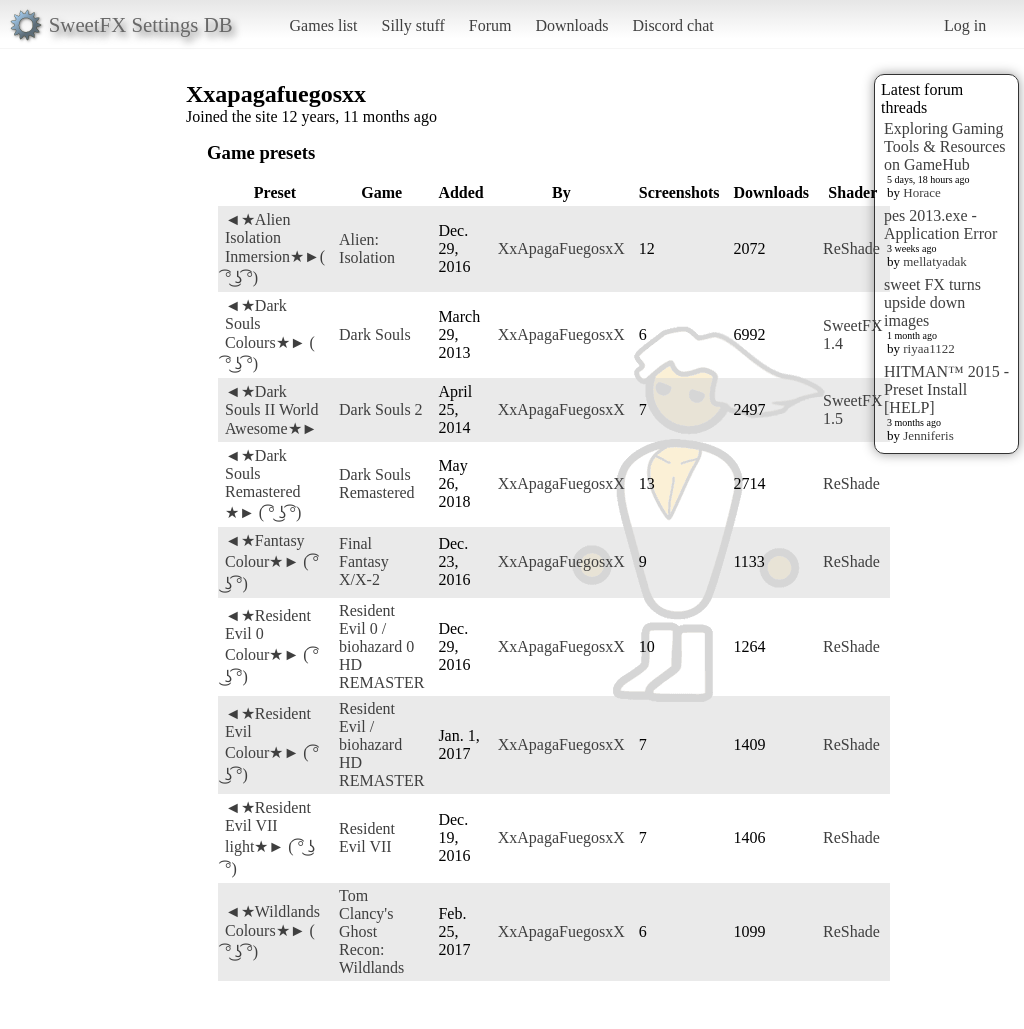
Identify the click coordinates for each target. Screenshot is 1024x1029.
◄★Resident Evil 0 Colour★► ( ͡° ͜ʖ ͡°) (272, 646)
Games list (324, 25)
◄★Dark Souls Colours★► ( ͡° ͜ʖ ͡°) (270, 334)
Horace (922, 192)
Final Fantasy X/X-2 (364, 561)
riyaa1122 (929, 348)
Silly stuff (413, 25)
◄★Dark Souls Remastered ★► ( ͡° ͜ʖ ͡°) (263, 484)
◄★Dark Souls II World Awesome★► (272, 410)
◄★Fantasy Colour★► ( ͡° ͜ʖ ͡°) (272, 562)
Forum (490, 25)
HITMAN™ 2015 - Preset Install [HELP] (946, 389)
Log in (965, 25)
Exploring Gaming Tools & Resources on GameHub (945, 146)
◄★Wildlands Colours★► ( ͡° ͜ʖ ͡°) (272, 931)
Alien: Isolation (367, 248)
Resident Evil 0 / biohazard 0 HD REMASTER (381, 646)
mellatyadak (935, 261)
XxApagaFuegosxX (561, 248)
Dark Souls (375, 334)
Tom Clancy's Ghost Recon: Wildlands (371, 931)
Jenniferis (928, 435)
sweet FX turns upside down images (932, 302)
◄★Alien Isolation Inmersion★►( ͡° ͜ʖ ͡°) (275, 248)
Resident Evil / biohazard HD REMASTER (381, 744)
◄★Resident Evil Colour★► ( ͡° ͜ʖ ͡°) (272, 744)
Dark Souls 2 (381, 409)
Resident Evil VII (367, 837)
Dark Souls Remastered (377, 483)
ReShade (851, 248)
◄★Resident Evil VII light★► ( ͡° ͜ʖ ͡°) (270, 838)
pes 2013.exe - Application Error (940, 224)
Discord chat (672, 25)
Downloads (571, 25)
